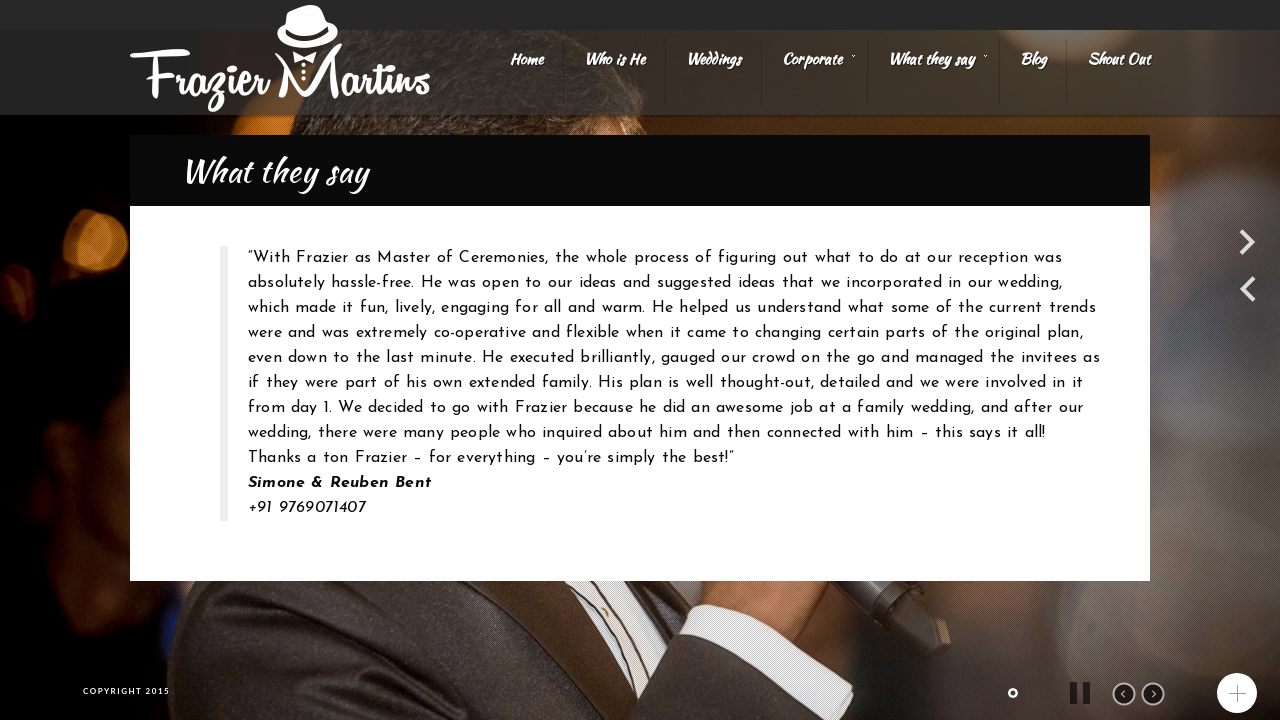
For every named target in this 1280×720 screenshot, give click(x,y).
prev (1124, 694)
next (1153, 694)
